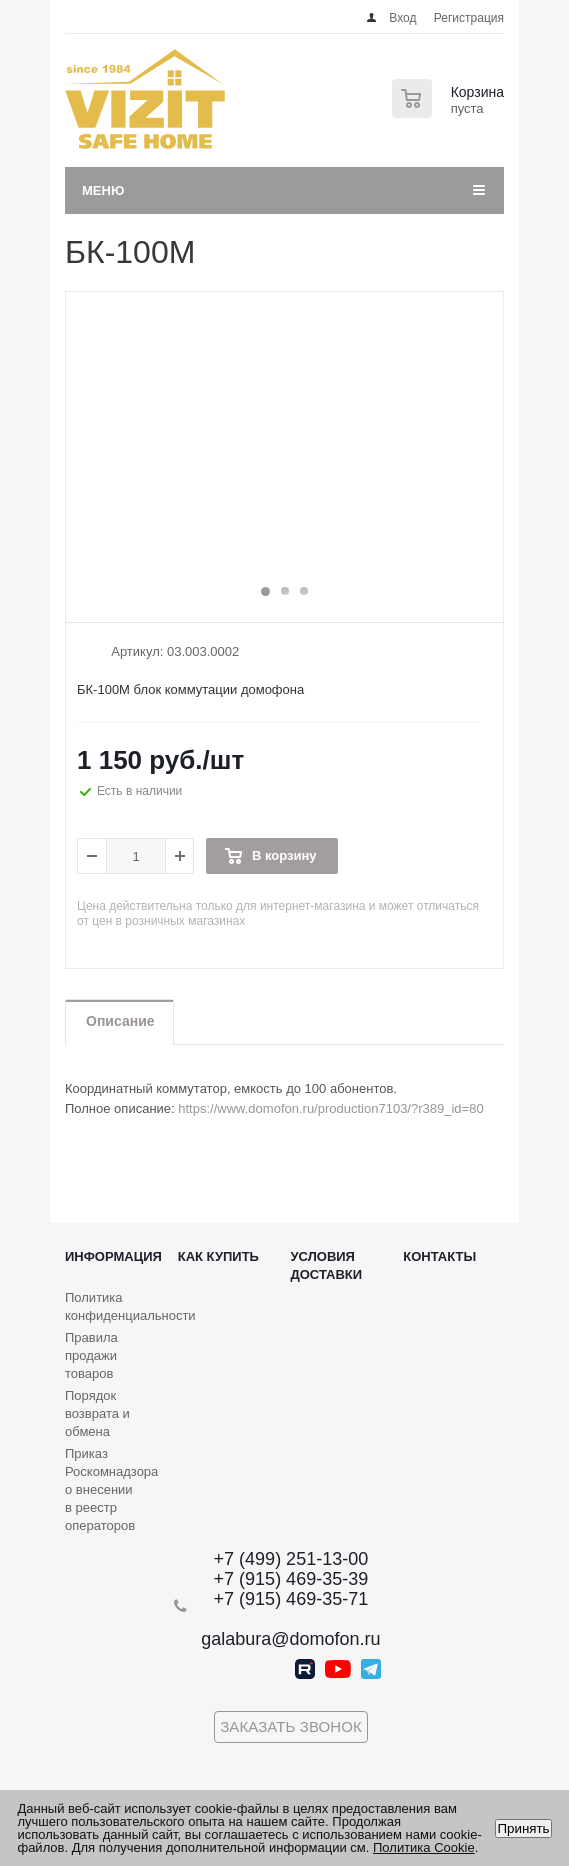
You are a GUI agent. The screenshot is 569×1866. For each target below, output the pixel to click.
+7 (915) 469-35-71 (291, 1599)
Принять (523, 1828)
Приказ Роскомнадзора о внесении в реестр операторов (111, 1489)
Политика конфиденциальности (130, 1306)
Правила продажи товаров (91, 1355)
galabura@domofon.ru (290, 1639)
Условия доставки (327, 1265)
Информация (113, 1256)
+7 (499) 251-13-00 (291, 1559)
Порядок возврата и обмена (97, 1413)
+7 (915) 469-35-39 (291, 1579)
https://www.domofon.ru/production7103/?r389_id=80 (330, 1108)
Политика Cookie (424, 1847)
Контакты (439, 1256)
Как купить (218, 1256)
